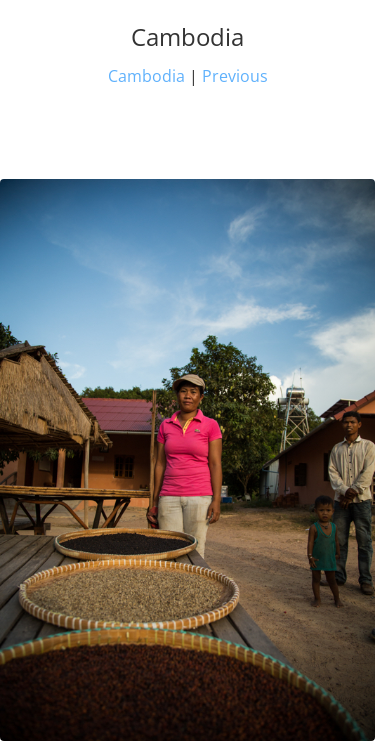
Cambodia (146, 76)
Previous (235, 76)
